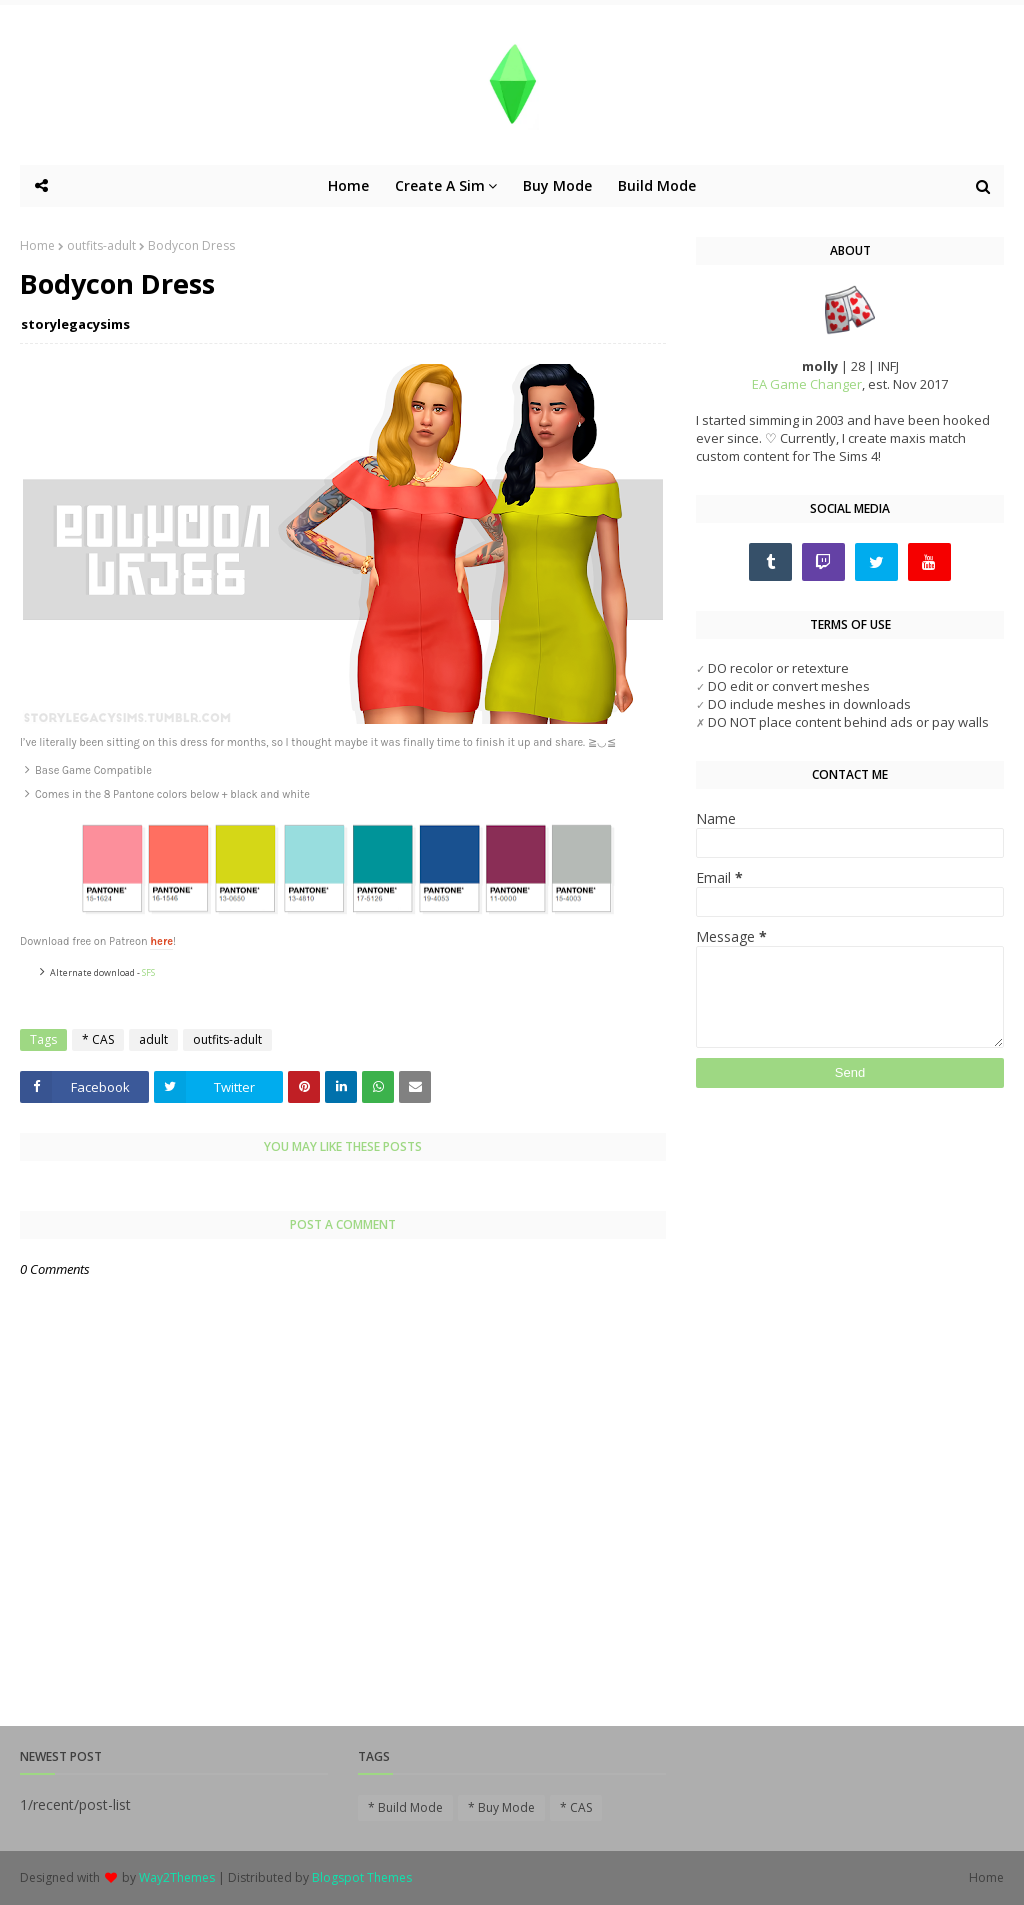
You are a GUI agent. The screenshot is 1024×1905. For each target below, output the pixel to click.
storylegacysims (75, 324)
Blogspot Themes (362, 1877)
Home (37, 245)
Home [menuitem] (348, 185)
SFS (148, 972)
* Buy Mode (501, 1807)
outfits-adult (101, 245)
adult (153, 1039)
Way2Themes (177, 1877)
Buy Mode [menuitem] (557, 185)
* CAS (98, 1039)
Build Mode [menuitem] (657, 185)
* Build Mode (405, 1807)
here (161, 941)
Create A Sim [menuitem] (440, 185)
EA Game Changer (807, 384)
